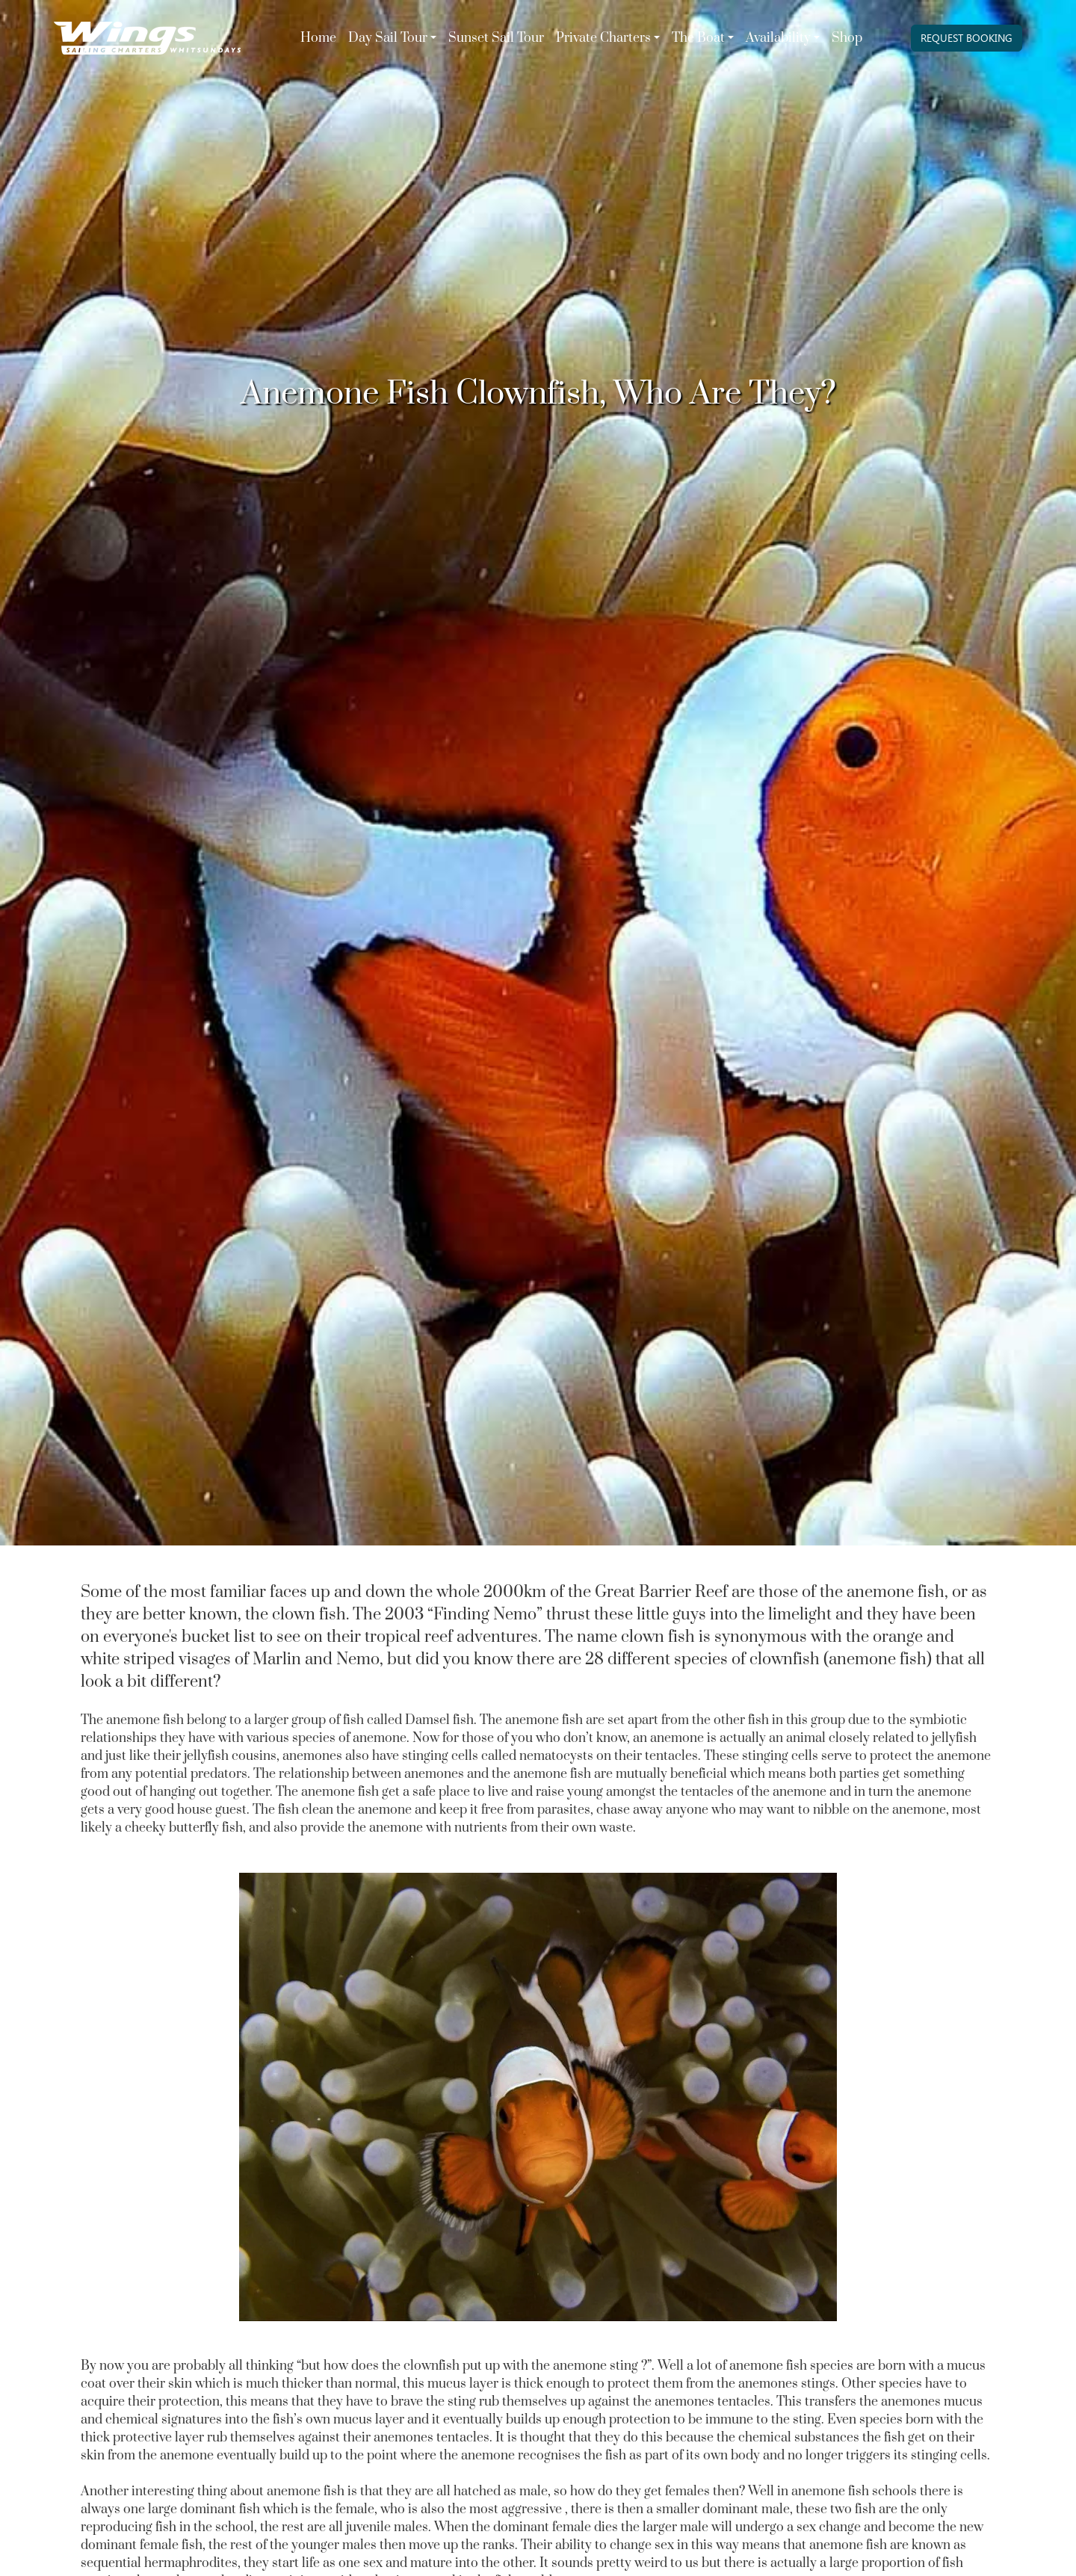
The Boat (698, 38)
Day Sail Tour (387, 38)
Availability (778, 38)
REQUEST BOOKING (966, 38)
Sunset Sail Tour (496, 38)
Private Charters (603, 38)
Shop (847, 38)
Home (318, 38)
